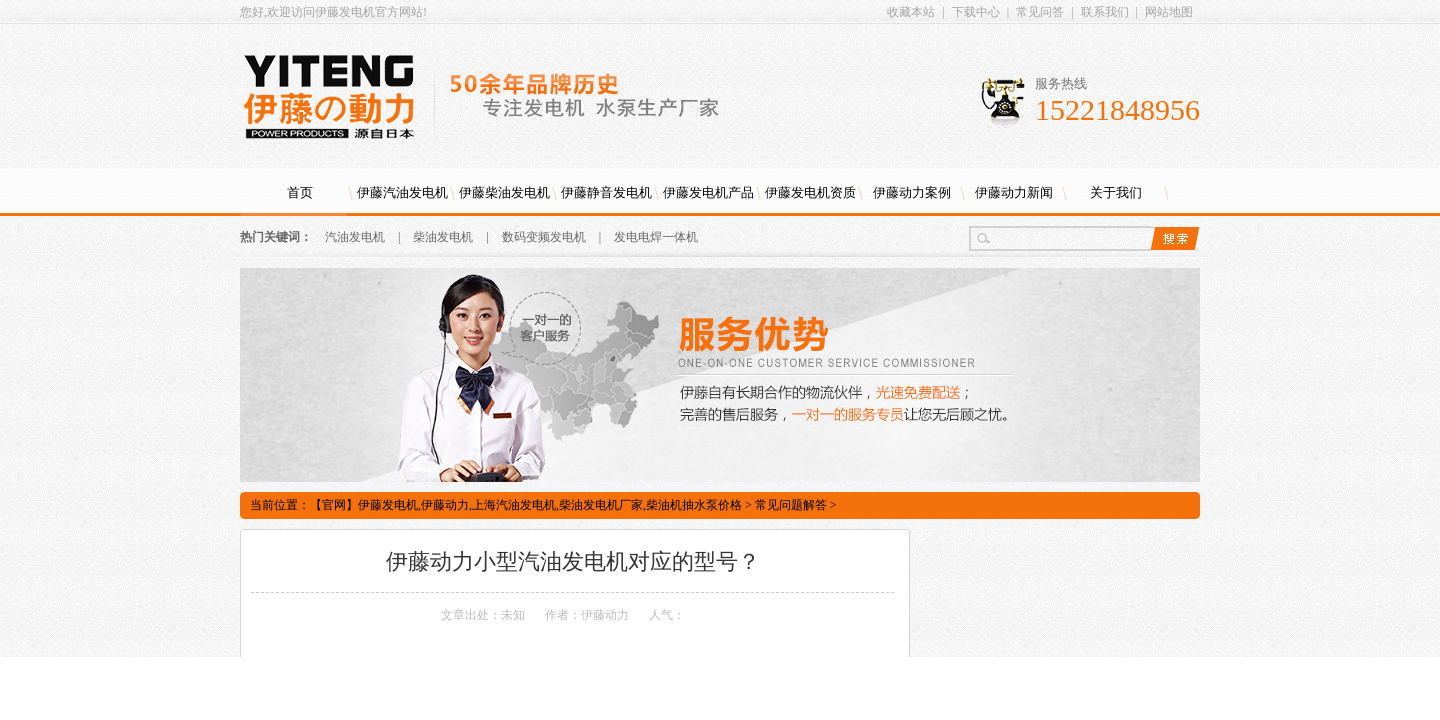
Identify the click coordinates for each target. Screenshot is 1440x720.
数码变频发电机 (544, 237)
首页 (300, 192)
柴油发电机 (443, 237)
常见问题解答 (791, 505)
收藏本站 (911, 12)
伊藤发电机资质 (810, 192)
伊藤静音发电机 (606, 192)
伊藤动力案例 (912, 192)
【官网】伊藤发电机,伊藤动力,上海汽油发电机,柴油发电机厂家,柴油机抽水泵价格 (526, 505)
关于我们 (1116, 192)
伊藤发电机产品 (708, 192)
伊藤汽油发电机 (402, 192)
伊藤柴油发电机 (504, 192)
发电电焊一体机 (656, 237)
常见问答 (1040, 12)
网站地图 (1169, 12)
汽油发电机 (355, 237)
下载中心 (976, 12)
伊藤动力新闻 (1014, 192)
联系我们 (1105, 12)
